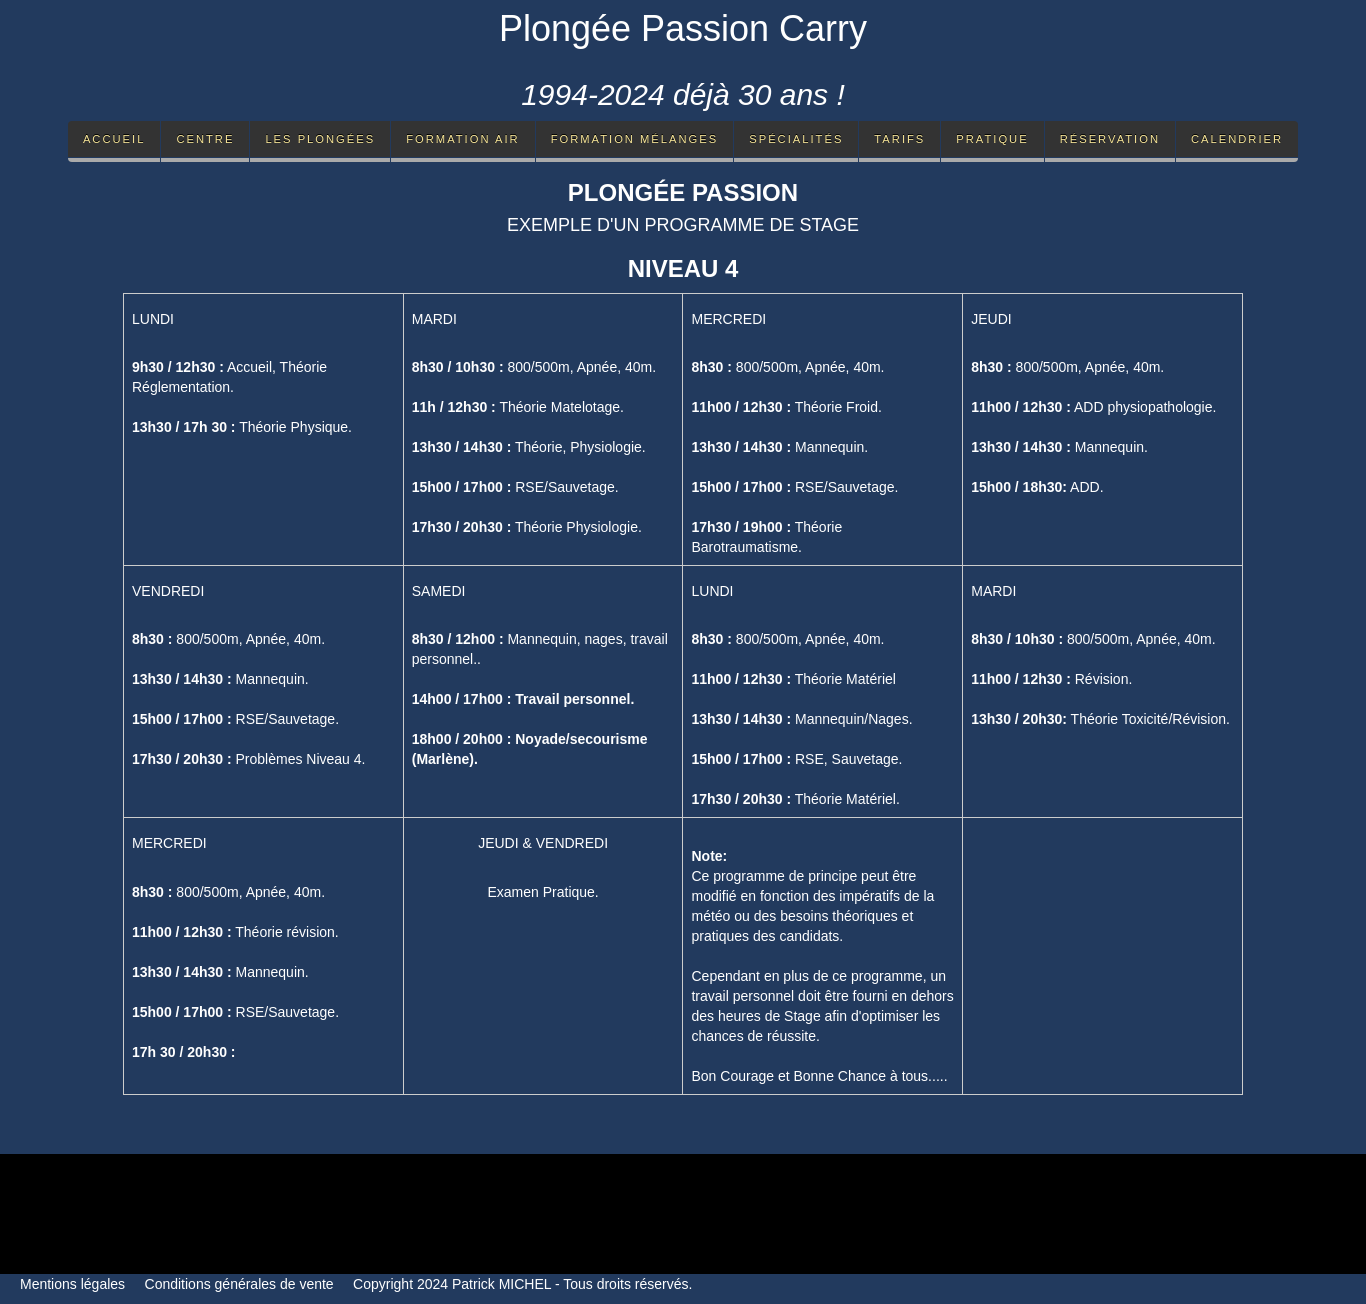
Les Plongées (320, 139)
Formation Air (462, 139)
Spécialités (796, 139)
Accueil (114, 139)
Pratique (992, 139)
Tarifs (899, 139)
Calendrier (1237, 139)
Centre (205, 139)
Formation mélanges (635, 139)
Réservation (1110, 139)
